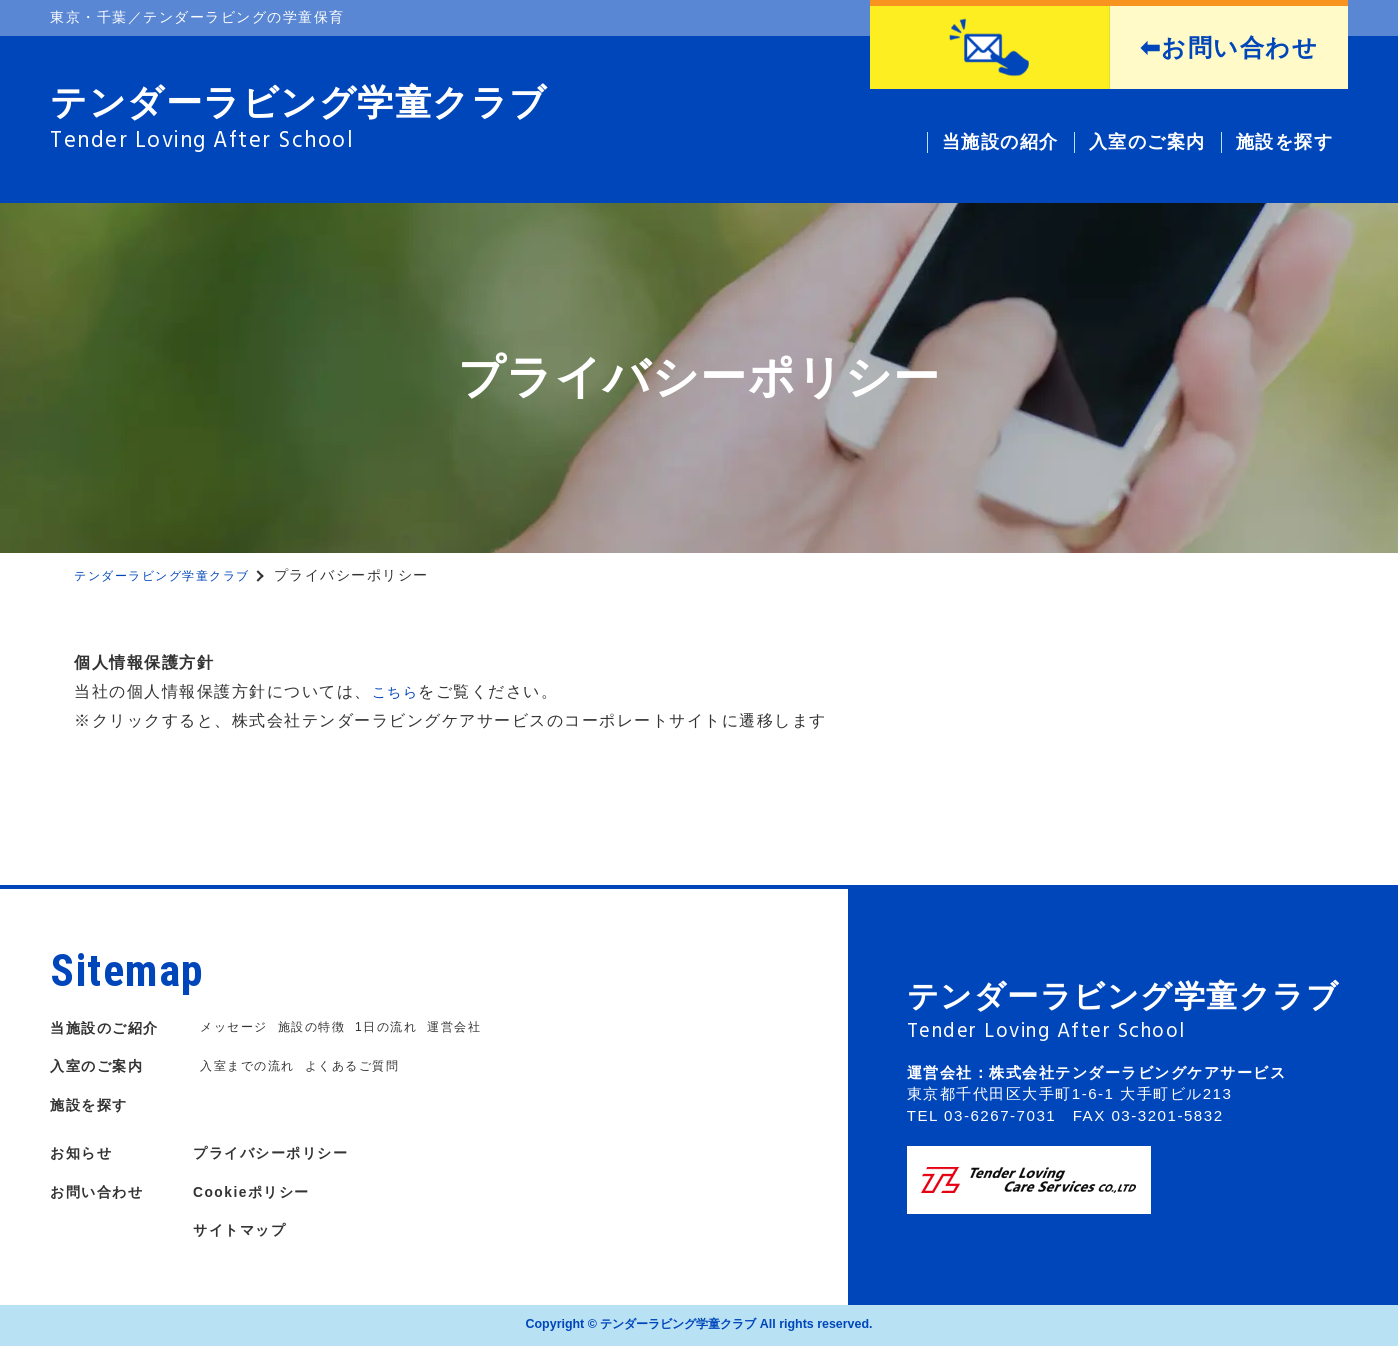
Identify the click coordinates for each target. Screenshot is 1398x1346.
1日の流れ (398, 1027)
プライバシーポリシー (292, 1152)
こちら (398, 691)
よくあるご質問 (363, 1066)
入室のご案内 (102, 1065)
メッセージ (236, 1027)
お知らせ (85, 1152)
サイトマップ (257, 1229)
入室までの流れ (251, 1066)
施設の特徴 (319, 1027)
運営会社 (471, 1027)
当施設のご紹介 (111, 1027)
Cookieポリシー (271, 1191)
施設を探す (94, 1104)
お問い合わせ (102, 1191)
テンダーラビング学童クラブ (175, 575)
